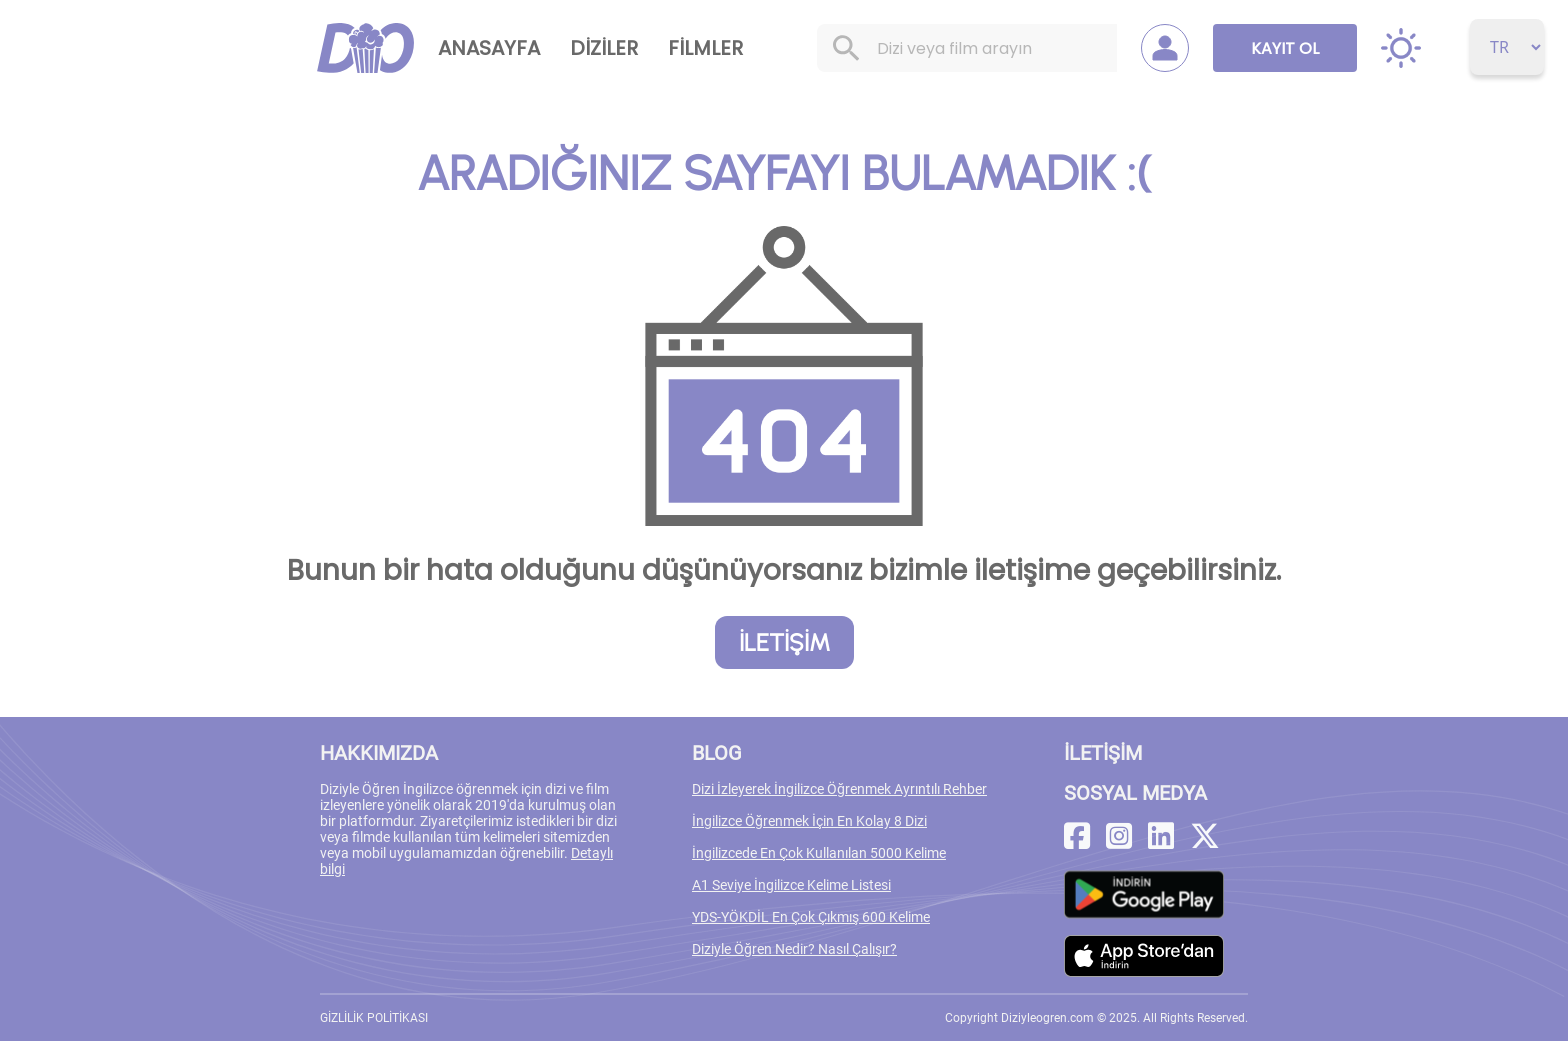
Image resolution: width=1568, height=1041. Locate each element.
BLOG (717, 753)
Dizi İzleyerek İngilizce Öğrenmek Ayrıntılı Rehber (839, 789)
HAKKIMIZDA (379, 753)
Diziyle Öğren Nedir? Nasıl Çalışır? (794, 949)
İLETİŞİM (784, 642)
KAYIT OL (1285, 48)
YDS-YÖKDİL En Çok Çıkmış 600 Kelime (811, 917)
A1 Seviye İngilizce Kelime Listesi (791, 885)
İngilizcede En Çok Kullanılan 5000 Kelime (819, 853)
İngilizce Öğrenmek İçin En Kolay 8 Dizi (809, 821)
